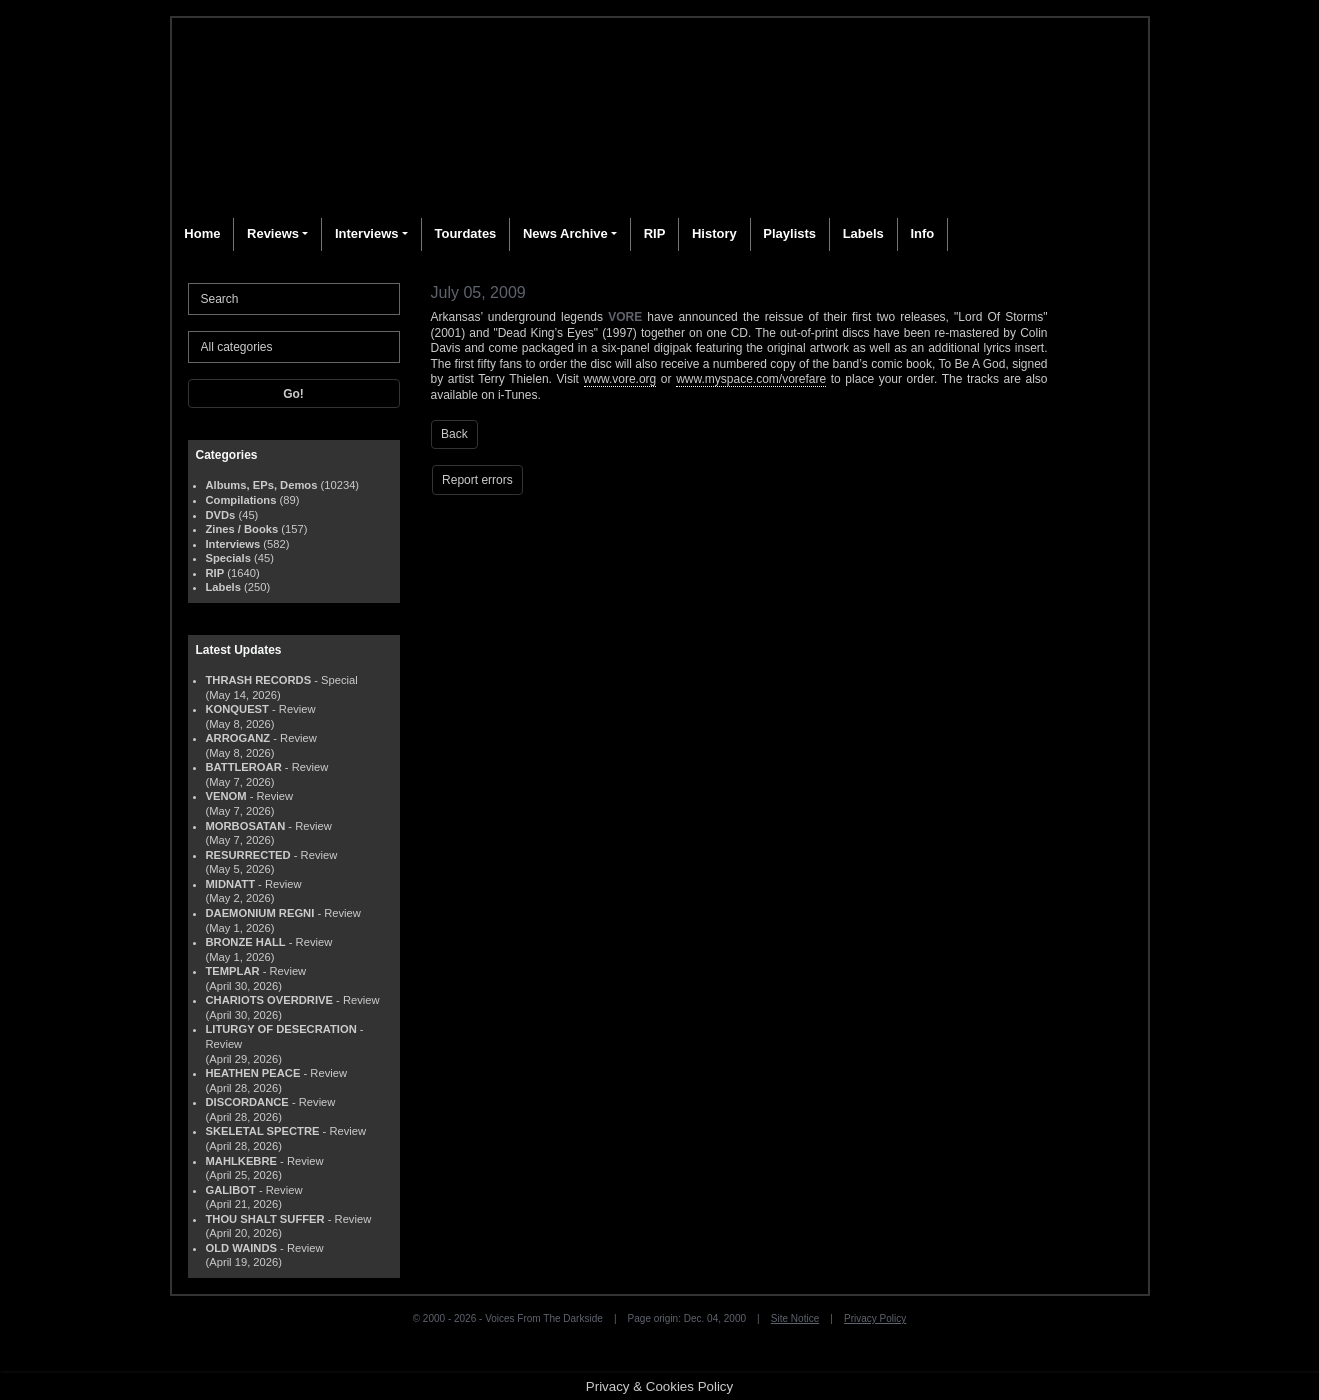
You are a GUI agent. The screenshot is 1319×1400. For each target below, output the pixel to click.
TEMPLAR (233, 971)
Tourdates (465, 233)
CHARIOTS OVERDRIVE (269, 1000)
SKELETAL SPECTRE (263, 1131)
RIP (655, 233)
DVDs (221, 515)
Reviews (273, 233)
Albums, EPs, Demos (262, 485)
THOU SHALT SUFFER (265, 1219)
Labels (863, 233)
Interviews (367, 233)
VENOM (226, 796)
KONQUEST (237, 709)
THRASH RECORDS (259, 680)
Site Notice (795, 1318)
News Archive (565, 233)
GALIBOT (231, 1190)
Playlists (789, 233)
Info (922, 233)
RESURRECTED (248, 855)
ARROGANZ (238, 738)
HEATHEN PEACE (253, 1073)
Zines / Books (242, 529)
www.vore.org (620, 379)
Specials (228, 558)
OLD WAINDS (241, 1248)
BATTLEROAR (244, 767)
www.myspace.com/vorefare (751, 379)
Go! (293, 394)
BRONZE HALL (246, 942)
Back (454, 434)
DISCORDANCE (247, 1102)
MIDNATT (231, 884)
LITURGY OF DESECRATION (281, 1029)
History (714, 233)
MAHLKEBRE (241, 1161)
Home (202, 233)
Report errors (477, 480)
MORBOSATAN (246, 826)
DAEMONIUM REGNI (260, 913)
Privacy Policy (875, 1318)
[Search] (294, 299)
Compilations (241, 500)
